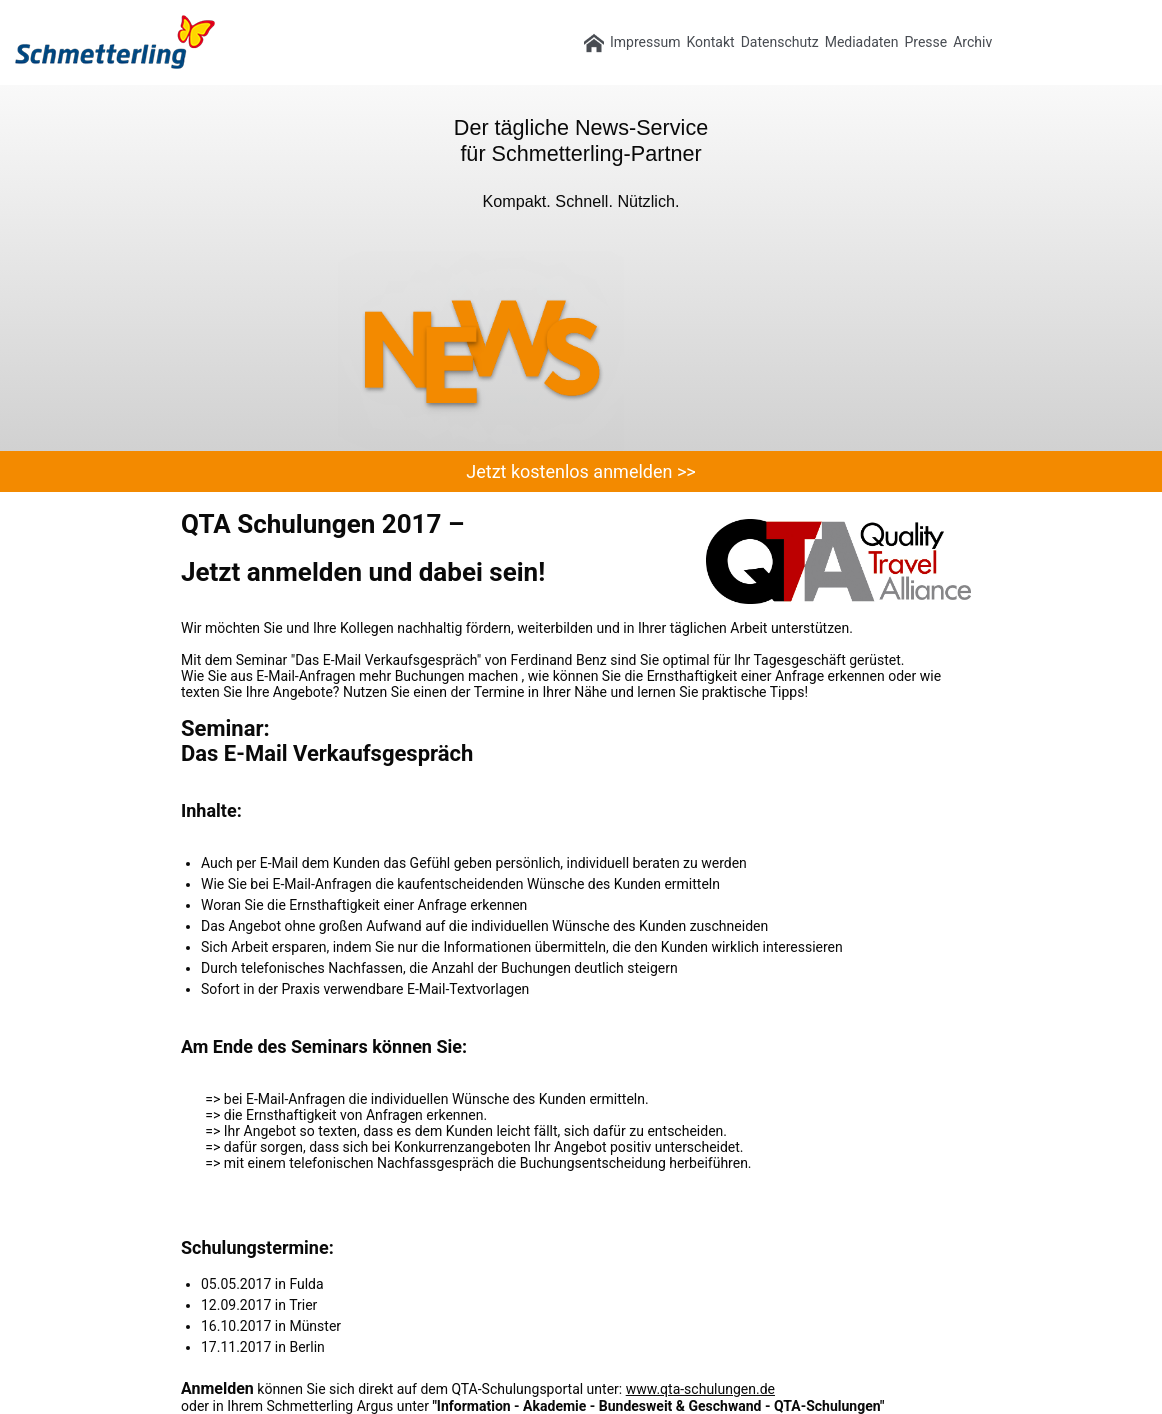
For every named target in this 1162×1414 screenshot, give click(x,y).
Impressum (645, 42)
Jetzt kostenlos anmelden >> (580, 471)
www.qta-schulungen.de (700, 1389)
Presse (925, 42)
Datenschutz (780, 42)
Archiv (972, 42)
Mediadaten (862, 42)
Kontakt (710, 42)
